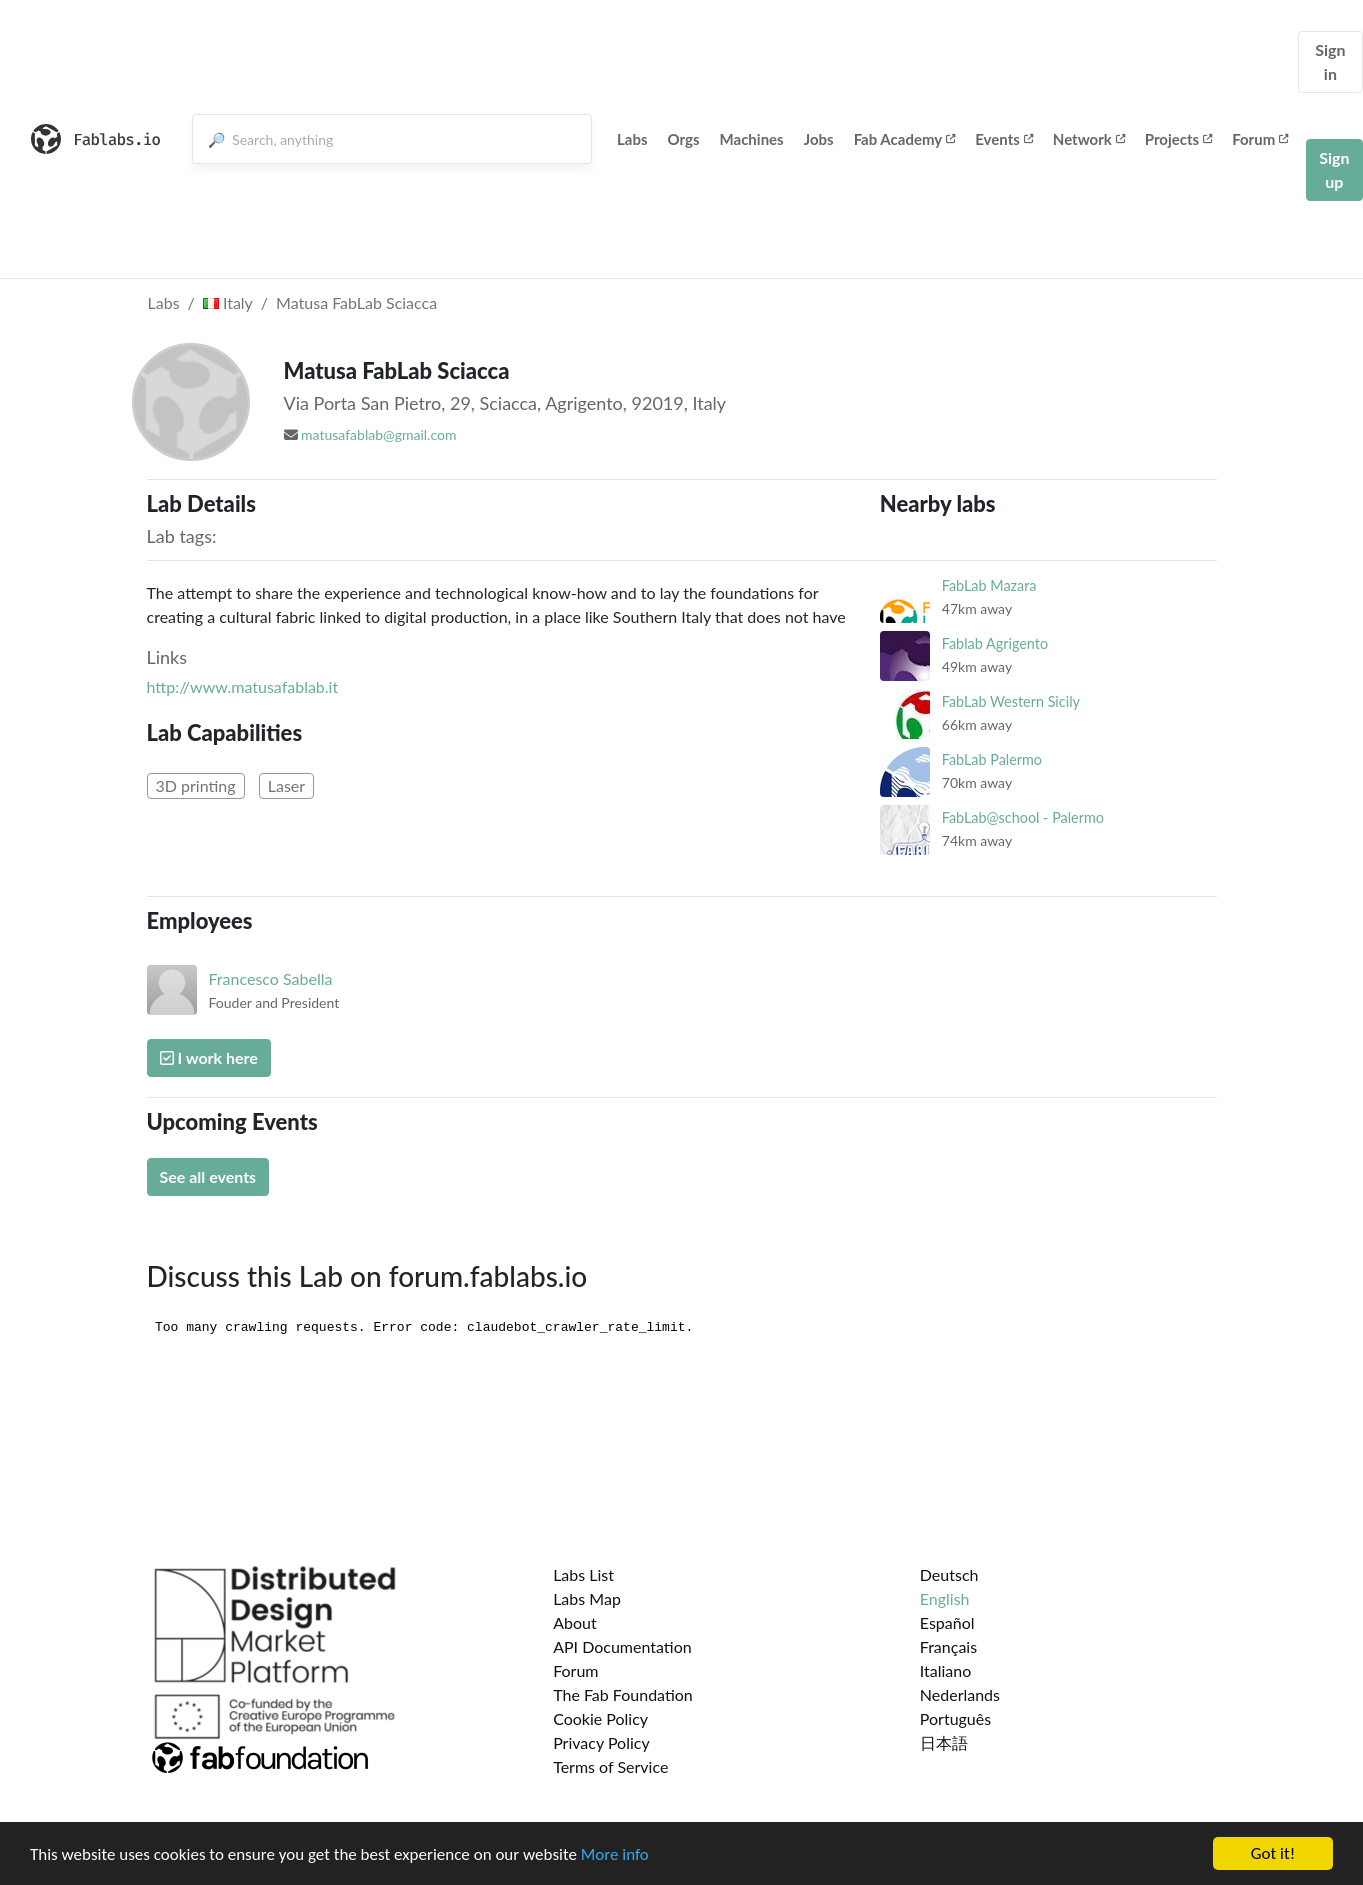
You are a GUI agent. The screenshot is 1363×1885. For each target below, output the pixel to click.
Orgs (684, 139)
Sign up (1334, 169)
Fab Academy (905, 139)
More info (615, 1854)
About (575, 1622)
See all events (208, 1176)
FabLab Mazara (989, 585)
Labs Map (587, 1598)
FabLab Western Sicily (1011, 701)
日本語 (944, 1742)
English (945, 1598)
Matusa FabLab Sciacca (356, 302)
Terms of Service (610, 1766)
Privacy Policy (601, 1742)
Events (1004, 139)
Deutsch (949, 1574)
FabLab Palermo (992, 759)
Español (947, 1622)
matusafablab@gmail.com (378, 434)
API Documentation (622, 1646)
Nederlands (960, 1694)
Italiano (946, 1670)
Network (1089, 139)
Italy (228, 302)
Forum (1260, 139)
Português (955, 1718)
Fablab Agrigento (995, 643)
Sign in (1330, 61)
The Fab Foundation (623, 1694)
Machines (752, 139)
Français (948, 1646)
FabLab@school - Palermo (1023, 817)
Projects (1178, 139)
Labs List (583, 1574)
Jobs (819, 139)
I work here (209, 1057)
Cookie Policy (600, 1718)
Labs (632, 139)
